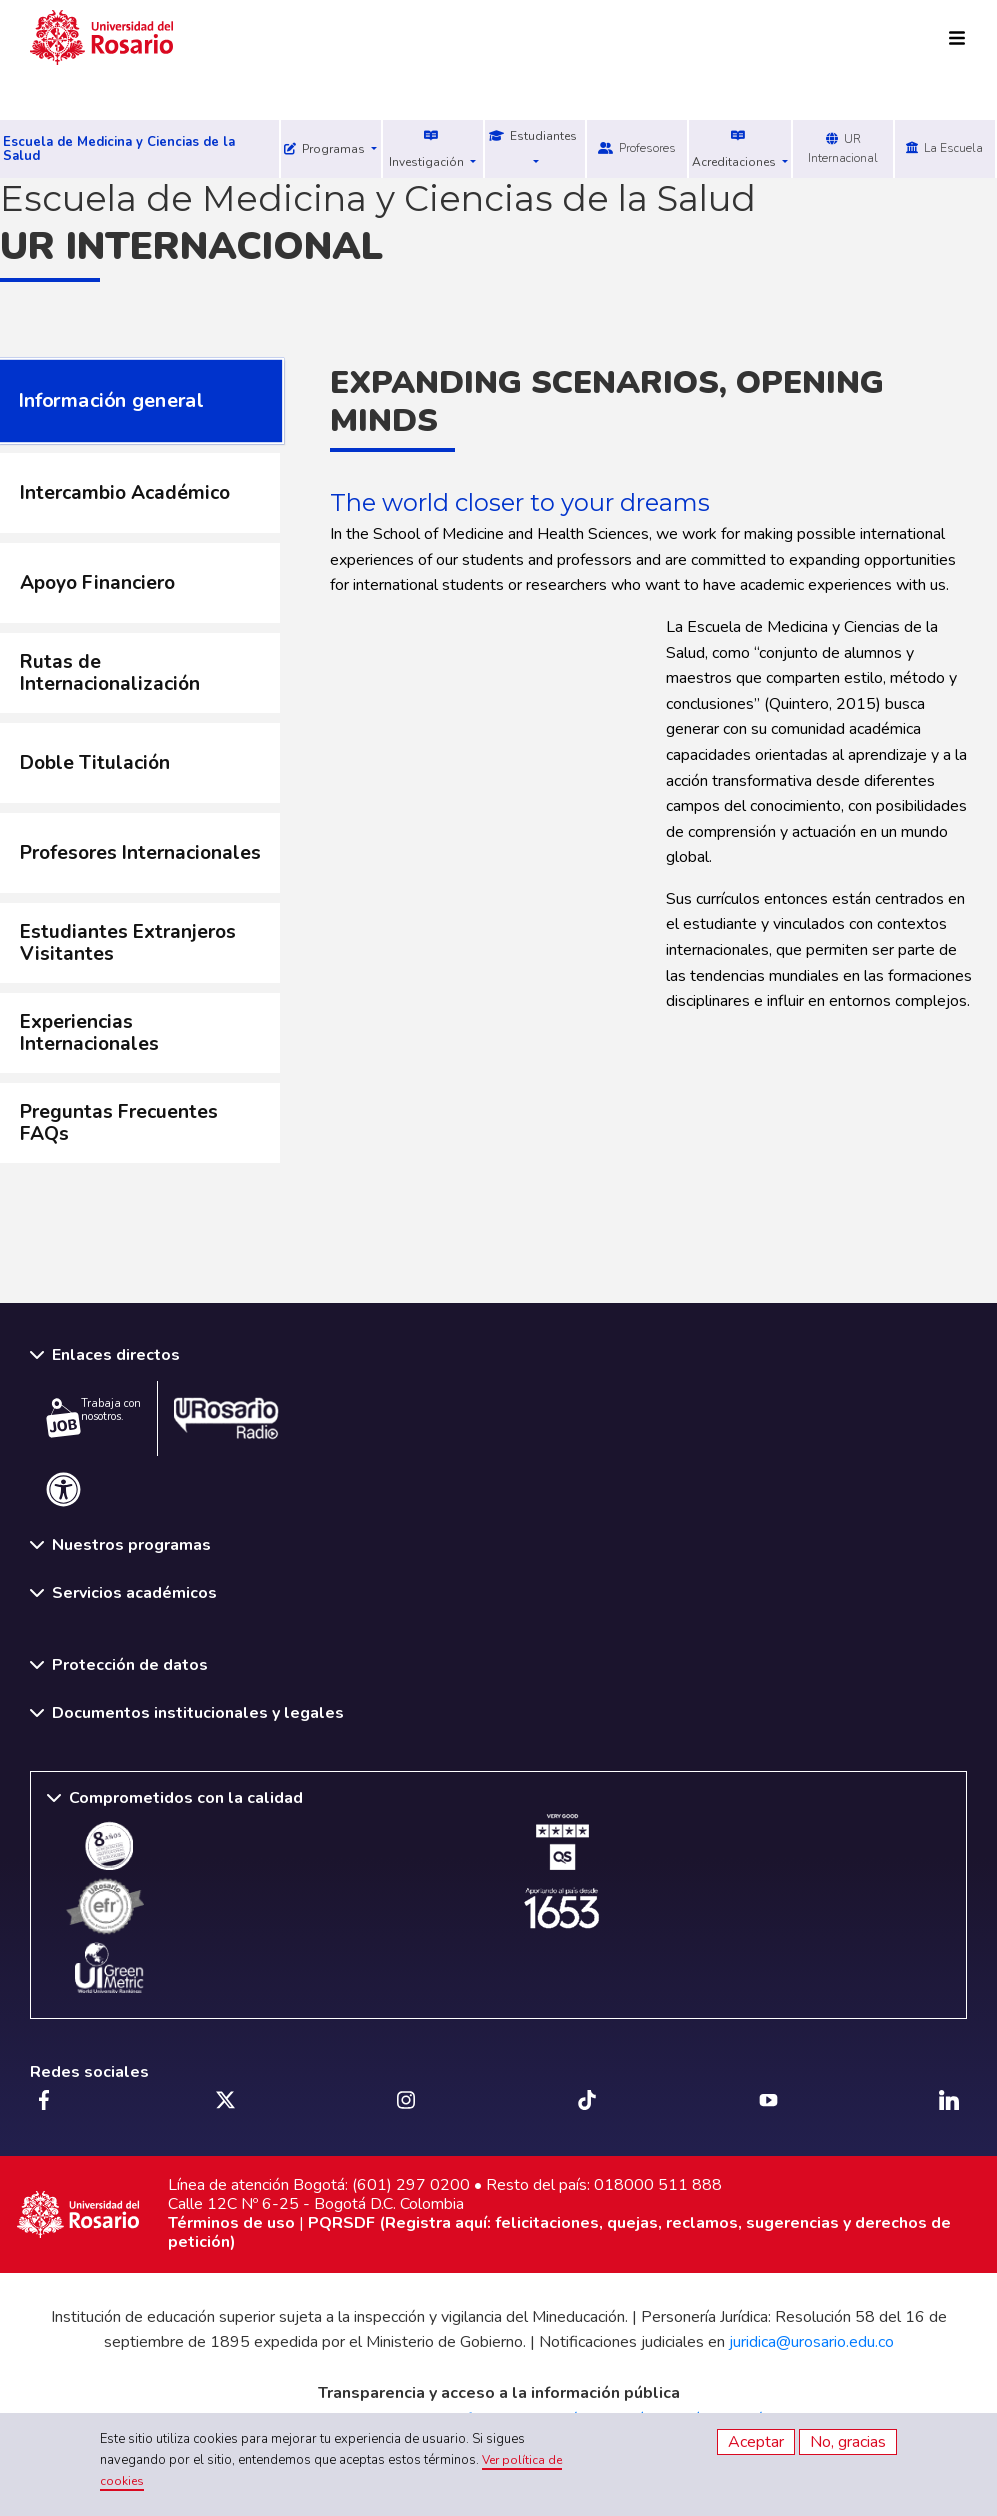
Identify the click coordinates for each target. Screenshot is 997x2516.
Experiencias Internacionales (89, 1033)
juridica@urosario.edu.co (811, 2342)
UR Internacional (843, 148)
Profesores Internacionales (140, 853)
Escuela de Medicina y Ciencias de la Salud (119, 149)
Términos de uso (231, 2223)
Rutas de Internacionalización (110, 673)
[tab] (140, 493)
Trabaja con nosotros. (93, 1417)
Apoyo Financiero (97, 583)
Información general (110, 400)
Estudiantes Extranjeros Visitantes (128, 943)
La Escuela (944, 148)
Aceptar (756, 2442)
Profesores (637, 148)
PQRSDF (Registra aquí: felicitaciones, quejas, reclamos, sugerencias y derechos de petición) (559, 2232)
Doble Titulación (95, 763)
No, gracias (848, 2442)
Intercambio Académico (125, 493)
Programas (326, 149)
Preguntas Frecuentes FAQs (119, 1123)
